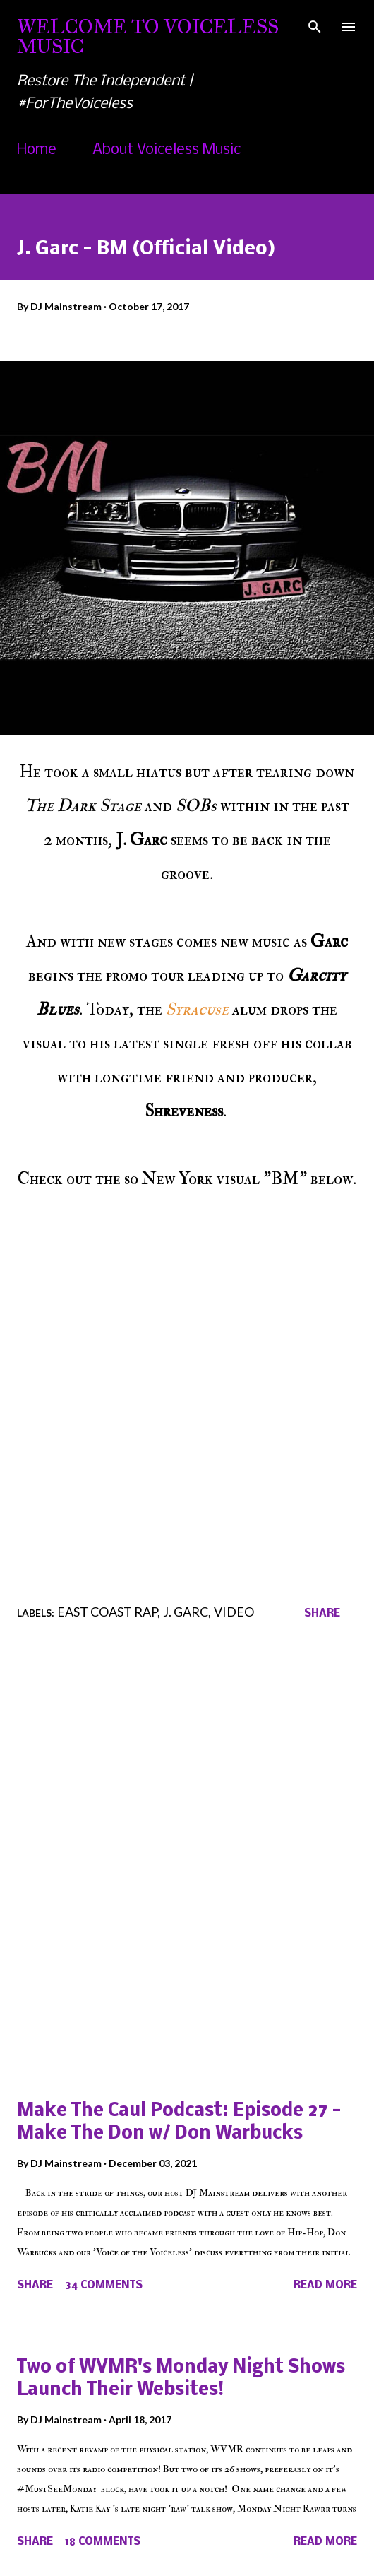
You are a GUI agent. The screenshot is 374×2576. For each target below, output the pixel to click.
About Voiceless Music (166, 150)
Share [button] (322, 1613)
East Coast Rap (107, 1611)
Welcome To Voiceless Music (148, 36)
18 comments (102, 2542)
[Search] (314, 25)
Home (36, 150)
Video (234, 1611)
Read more (325, 2285)
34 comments (104, 2285)
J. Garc (185, 1611)
